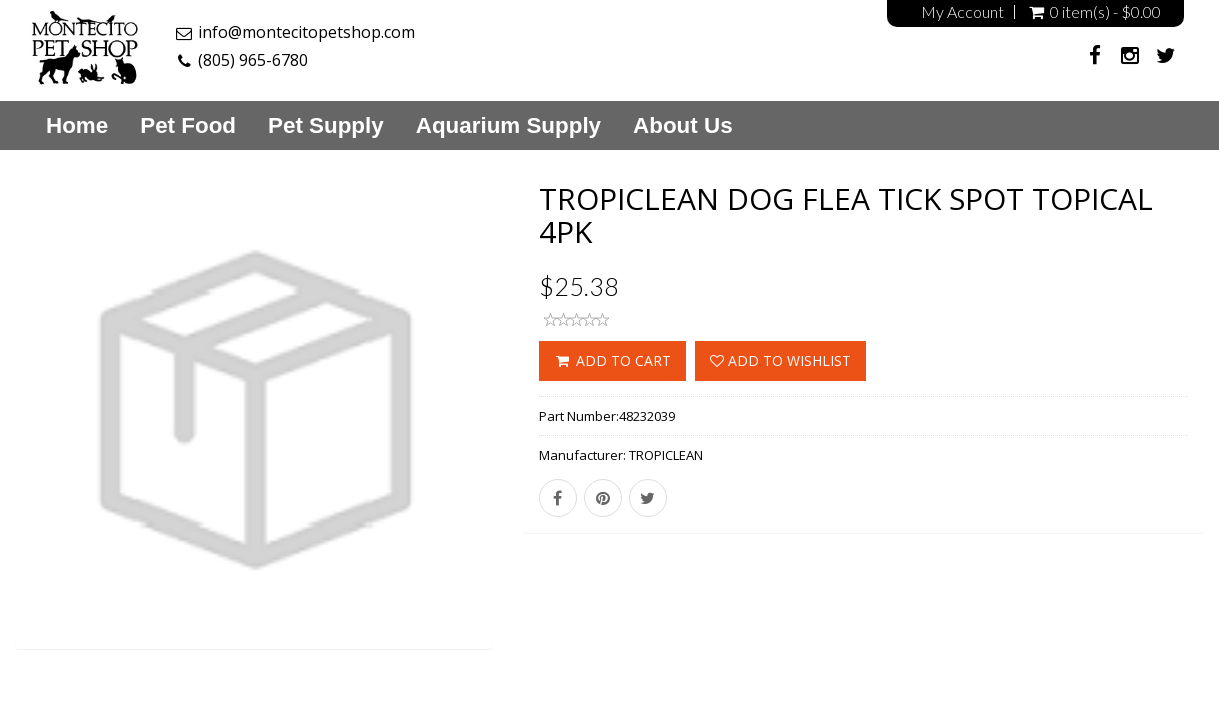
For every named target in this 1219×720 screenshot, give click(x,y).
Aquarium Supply (508, 126)
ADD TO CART (612, 360)
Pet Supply (326, 126)
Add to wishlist (780, 360)
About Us (683, 126)
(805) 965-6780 (253, 60)
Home (77, 126)
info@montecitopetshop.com (306, 32)
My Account (962, 12)
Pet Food (188, 126)
